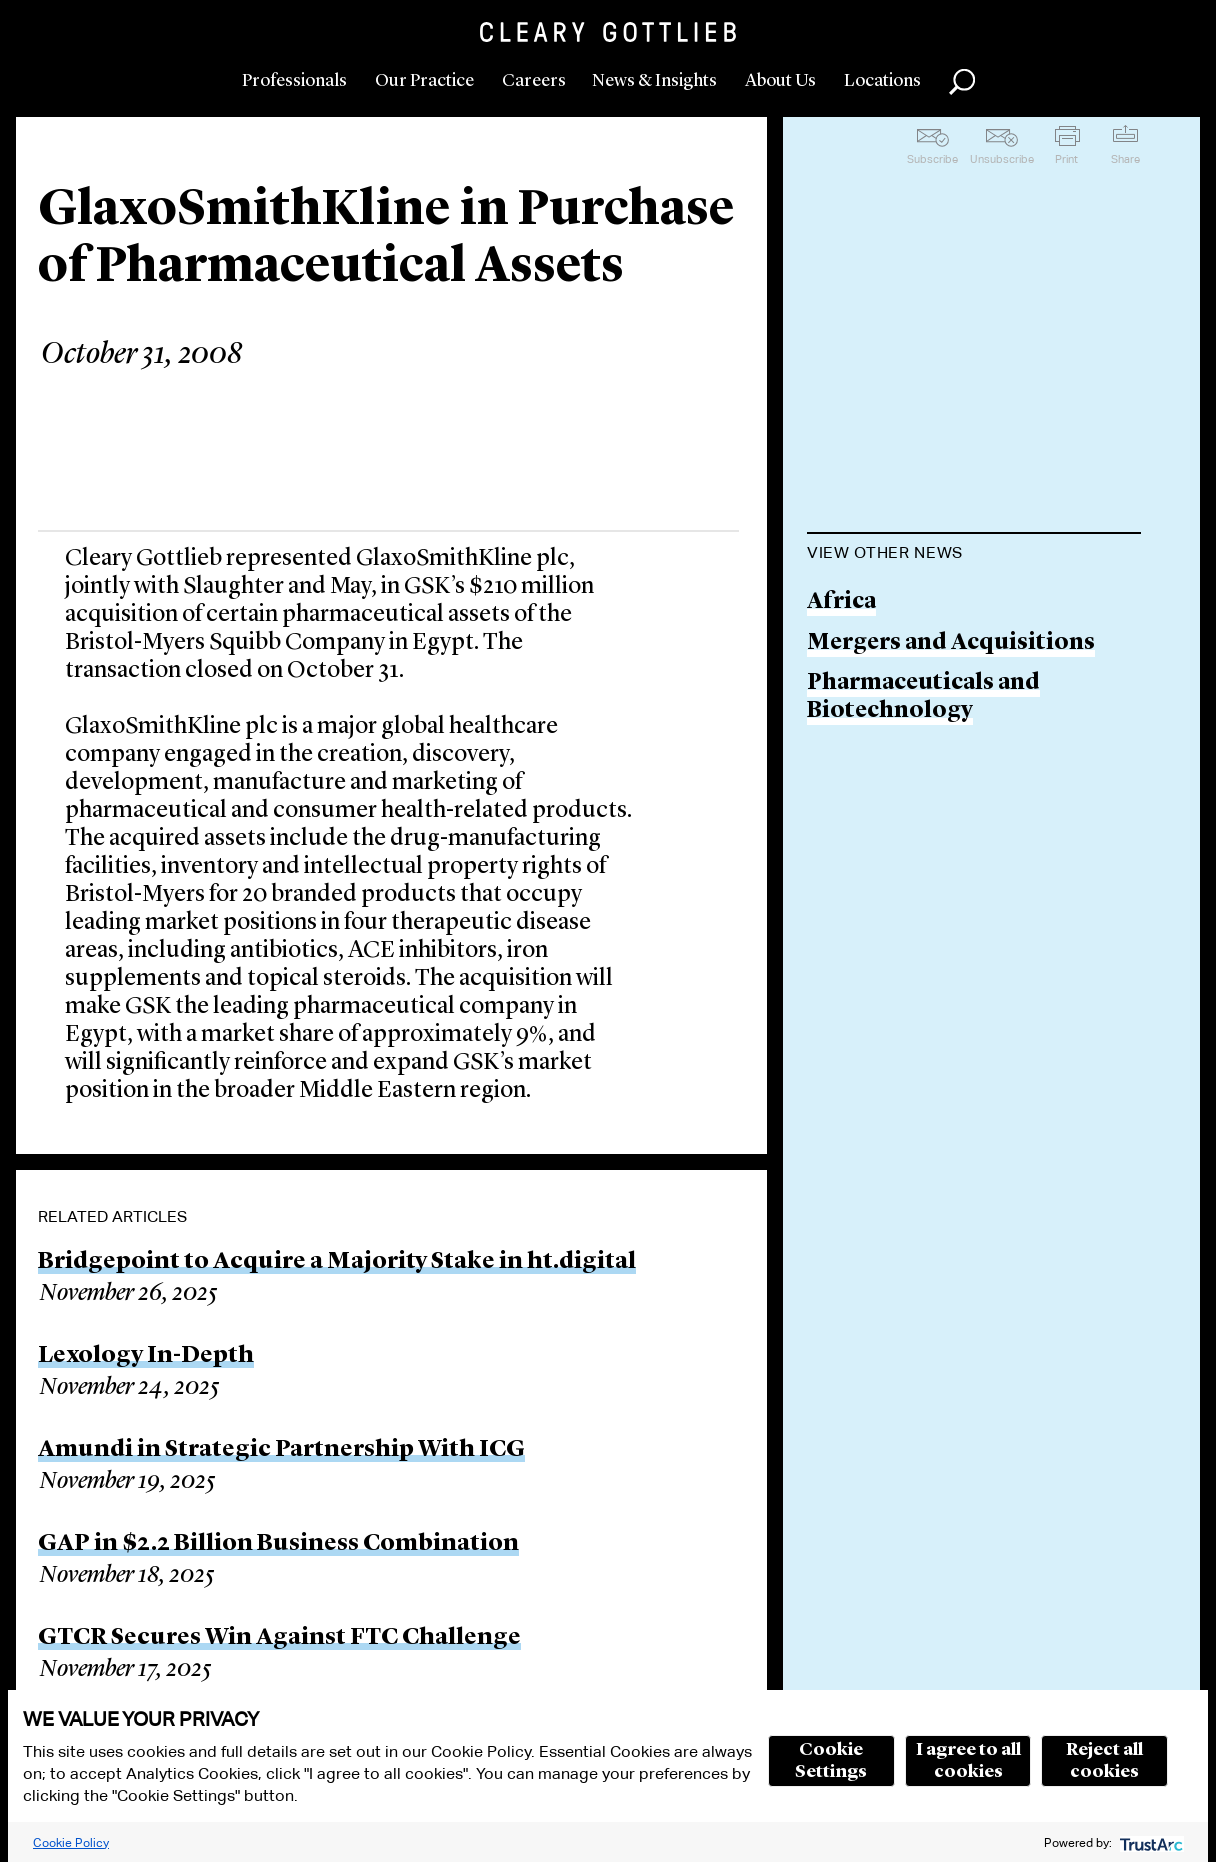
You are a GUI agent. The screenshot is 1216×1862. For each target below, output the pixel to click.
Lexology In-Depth (146, 1356)
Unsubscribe (1002, 159)
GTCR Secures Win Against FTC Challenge (279, 1638)
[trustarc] (1149, 1842)
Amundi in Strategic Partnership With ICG (281, 1450)
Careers (534, 81)
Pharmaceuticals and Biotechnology (923, 697)
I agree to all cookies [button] (968, 1761)
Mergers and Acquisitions (951, 643)
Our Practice (424, 81)
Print (1066, 159)
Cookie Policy (71, 1842)
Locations (882, 81)
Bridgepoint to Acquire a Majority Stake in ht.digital (337, 1262)
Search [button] (962, 82)
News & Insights (654, 81)
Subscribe (932, 159)
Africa (841, 602)
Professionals (294, 81)
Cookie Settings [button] (831, 1761)
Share (1125, 159)
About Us (780, 81)
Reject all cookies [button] (1104, 1761)
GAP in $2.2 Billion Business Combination (278, 1544)
